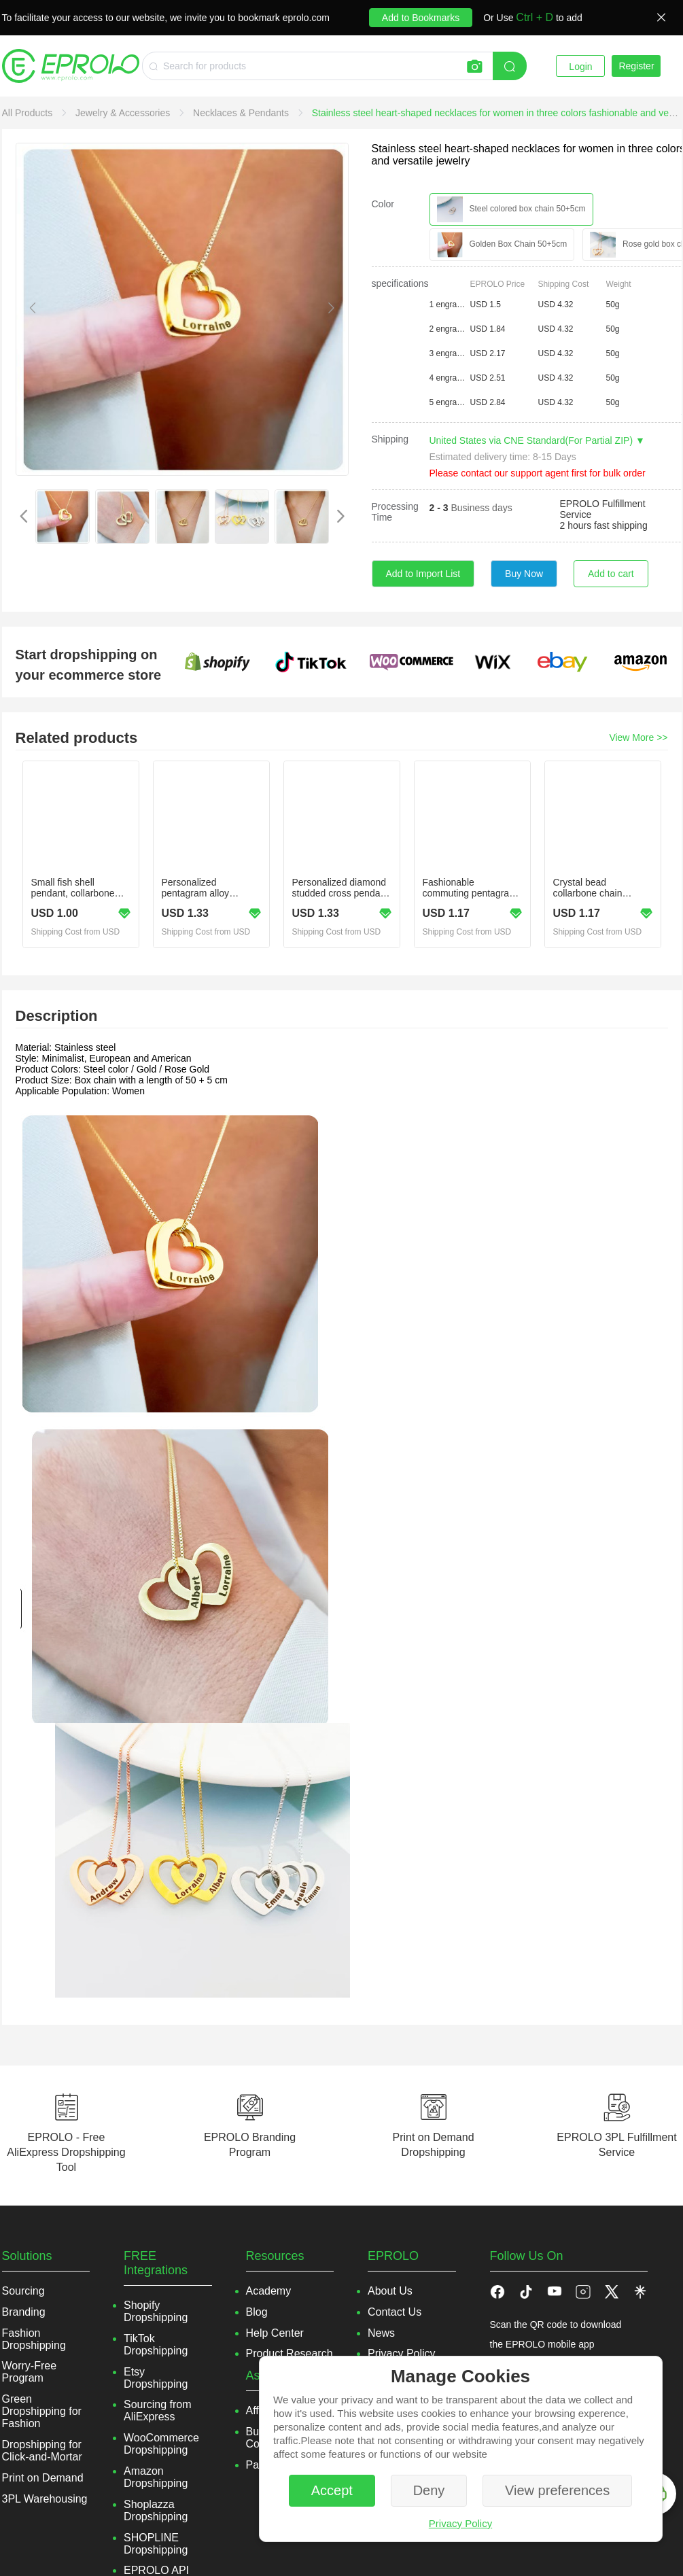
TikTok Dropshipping (156, 2344)
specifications (400, 283)
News (381, 2333)
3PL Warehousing (45, 2499)
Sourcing (23, 2291)
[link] (29, 112)
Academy (269, 2291)
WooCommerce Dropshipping (161, 2444)
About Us (390, 2291)
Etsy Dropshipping (156, 2378)
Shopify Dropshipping (156, 2311)
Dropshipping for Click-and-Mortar (42, 2450)
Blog (257, 2312)
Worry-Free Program (29, 2372)
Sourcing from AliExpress (158, 2410)
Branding (24, 2312)
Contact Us (394, 2312)
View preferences (557, 2490)
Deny (429, 2490)
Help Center (275, 2333)
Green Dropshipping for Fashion (42, 2411)
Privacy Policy (460, 2523)
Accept (332, 2490)
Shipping (390, 439)
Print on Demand (43, 2478)
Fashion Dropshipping (34, 2339)
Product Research (289, 2353)
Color (383, 203)
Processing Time (395, 512)
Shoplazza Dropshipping (156, 2510)
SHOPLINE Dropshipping (156, 2544)
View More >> (638, 737)
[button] (526, 2291)
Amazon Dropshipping (156, 2477)
